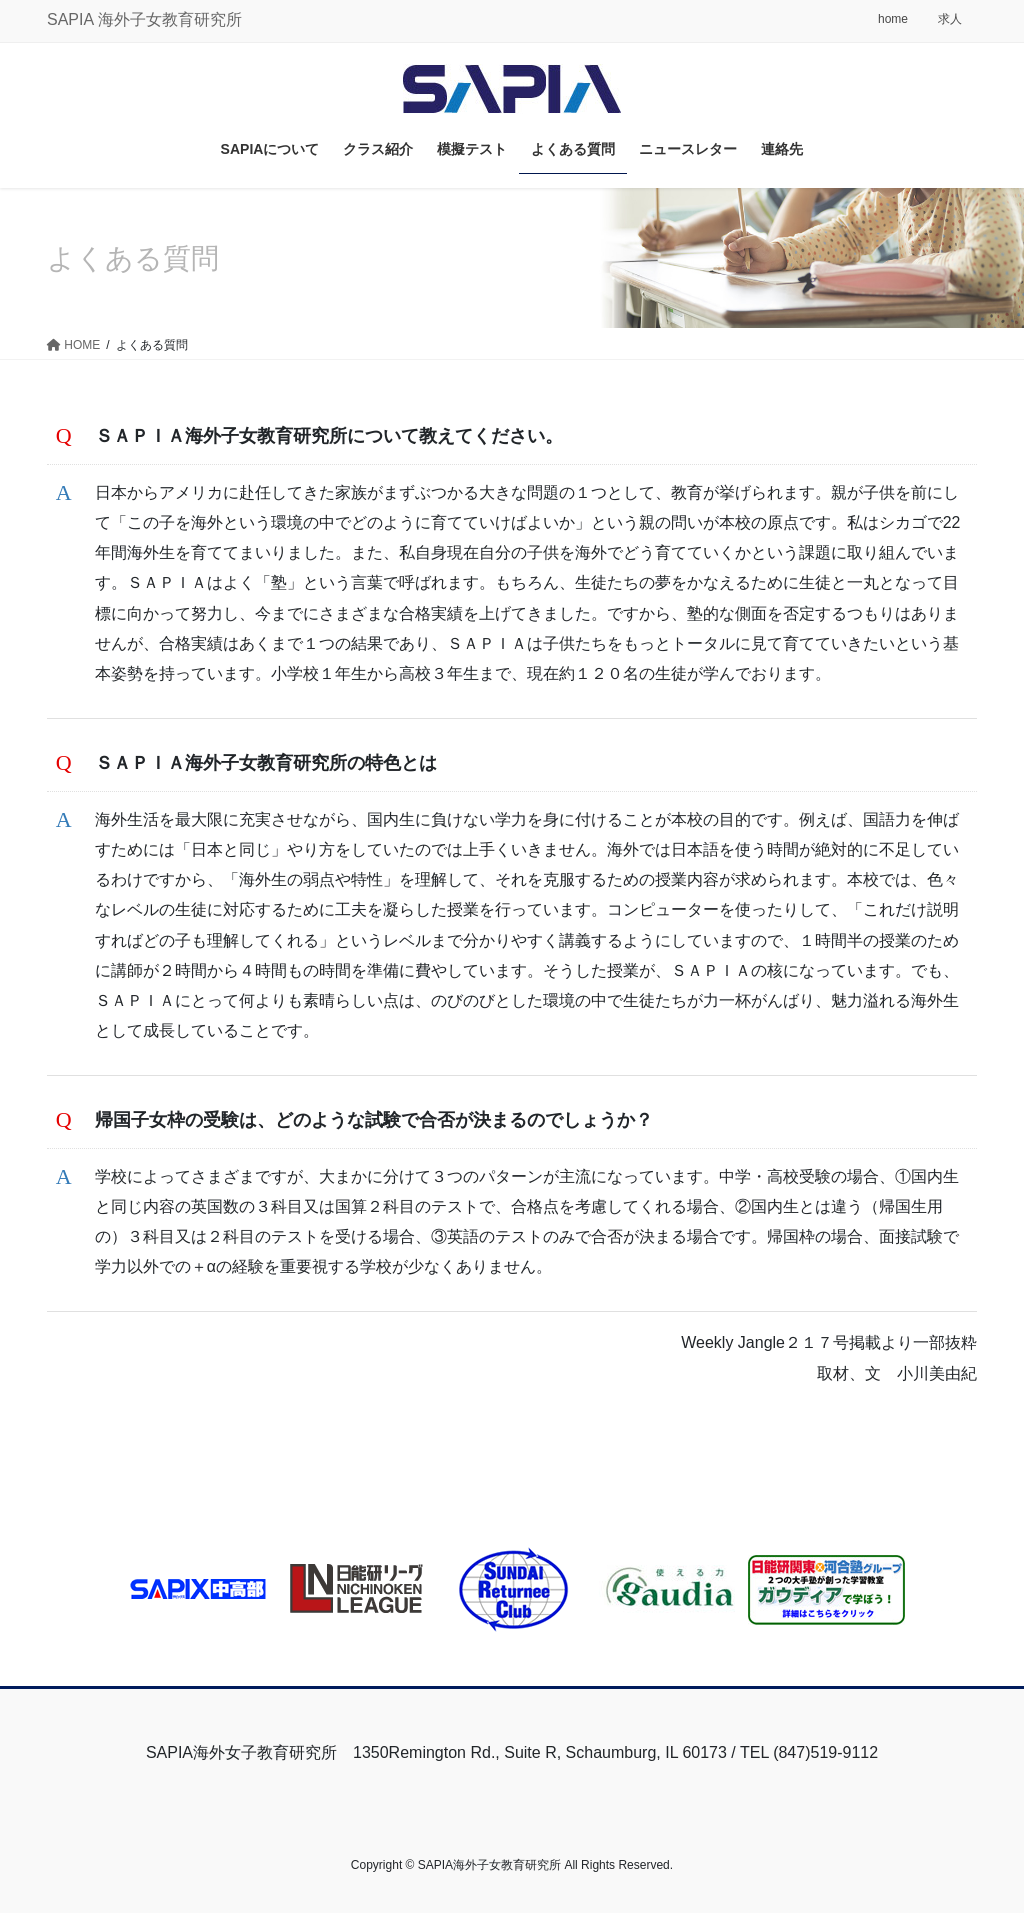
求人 (950, 19)
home (893, 19)
